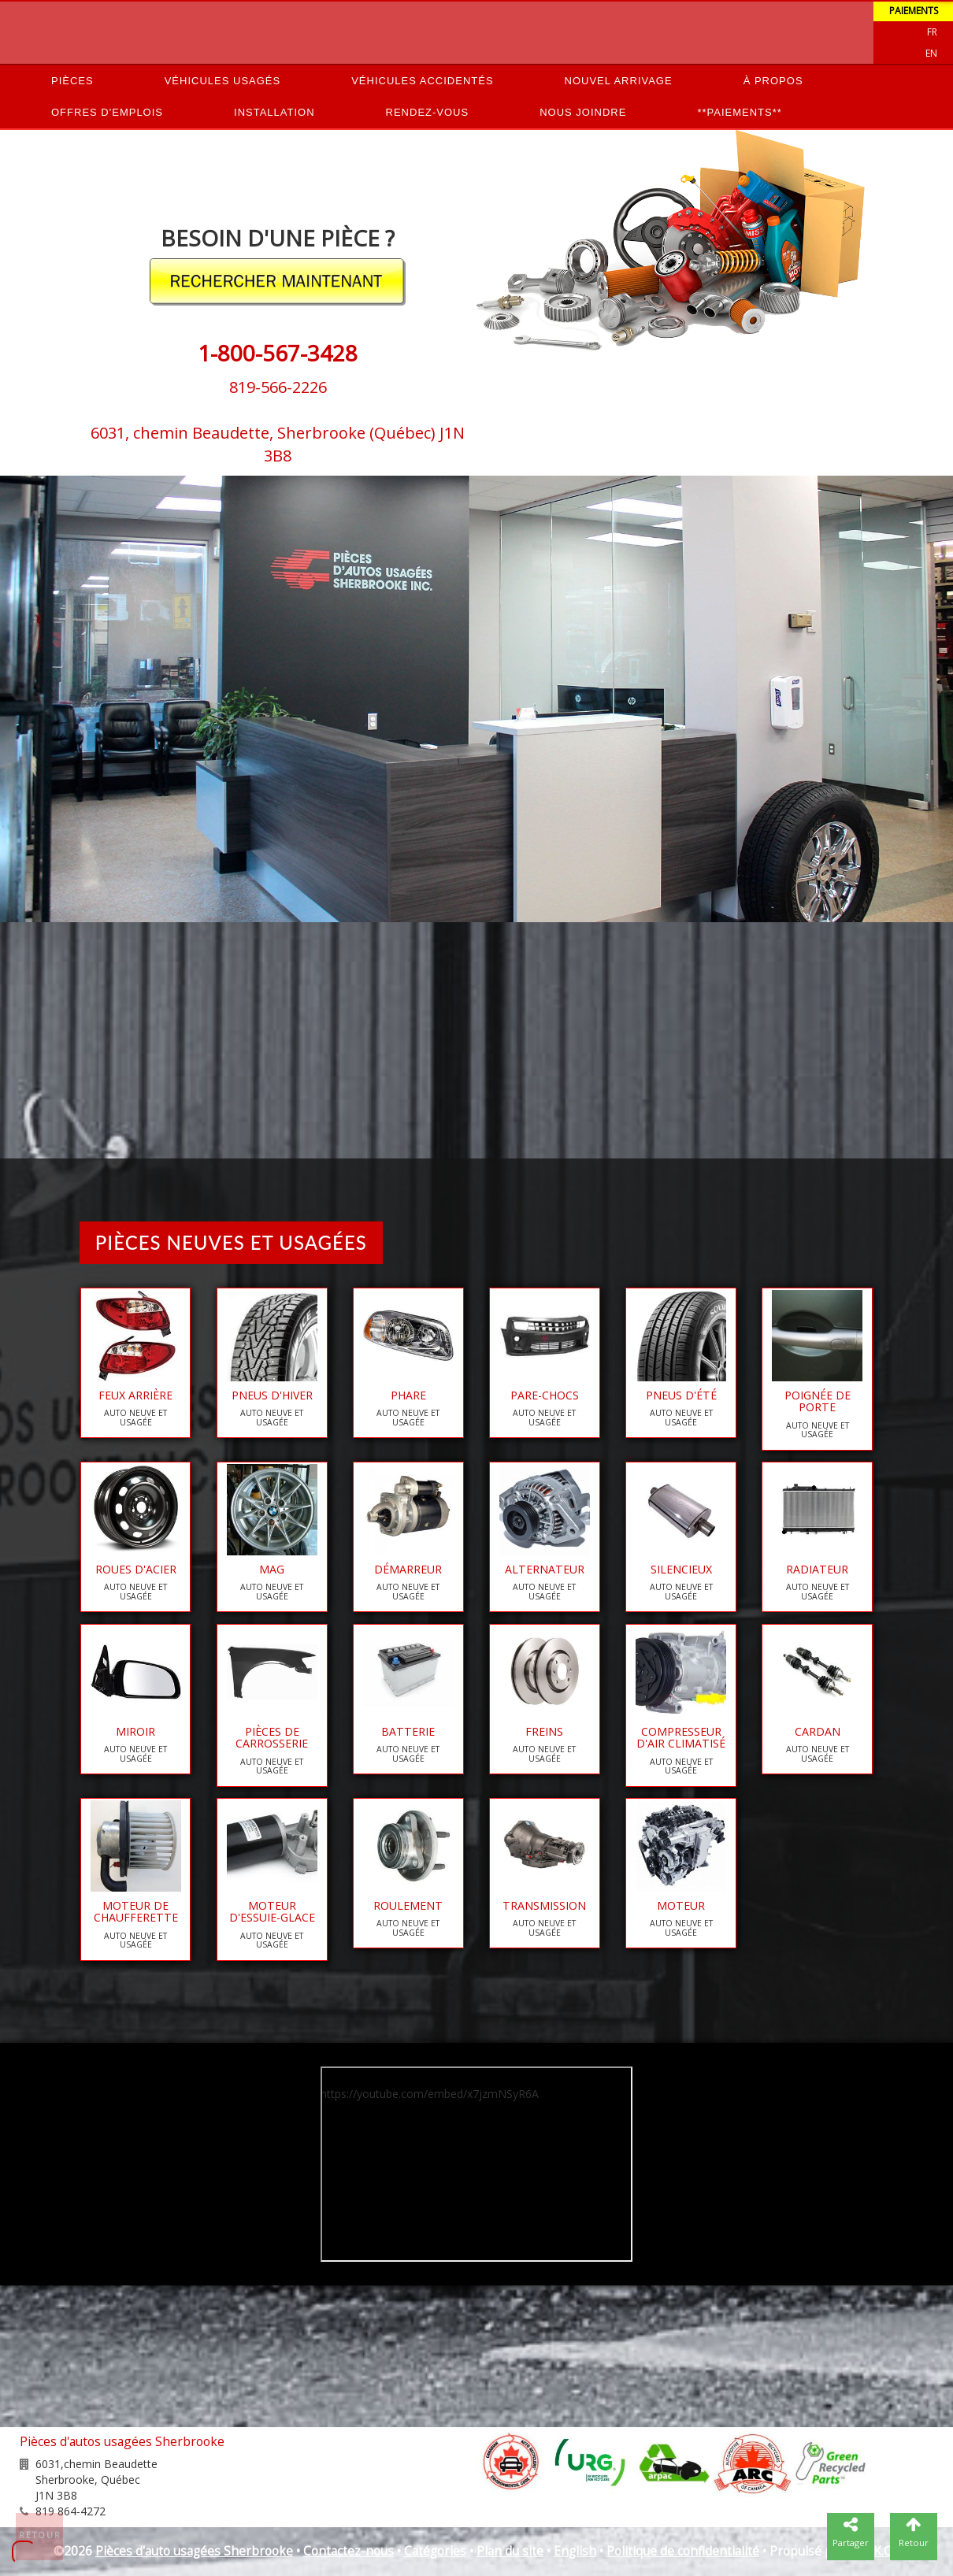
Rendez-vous (427, 112)
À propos (773, 81)
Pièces (72, 81)
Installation (274, 112)
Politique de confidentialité (682, 2551)
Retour (40, 2535)
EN (931, 53)
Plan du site (509, 2551)
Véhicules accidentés (422, 81)
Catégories (435, 2551)
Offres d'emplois (107, 112)
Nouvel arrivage (619, 81)
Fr (932, 32)
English (575, 2551)
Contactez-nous (348, 2551)
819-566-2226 (278, 387)
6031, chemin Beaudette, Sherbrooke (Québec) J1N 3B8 (278, 444)
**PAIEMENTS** (739, 112)
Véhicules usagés (223, 81)
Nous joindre (583, 112)
